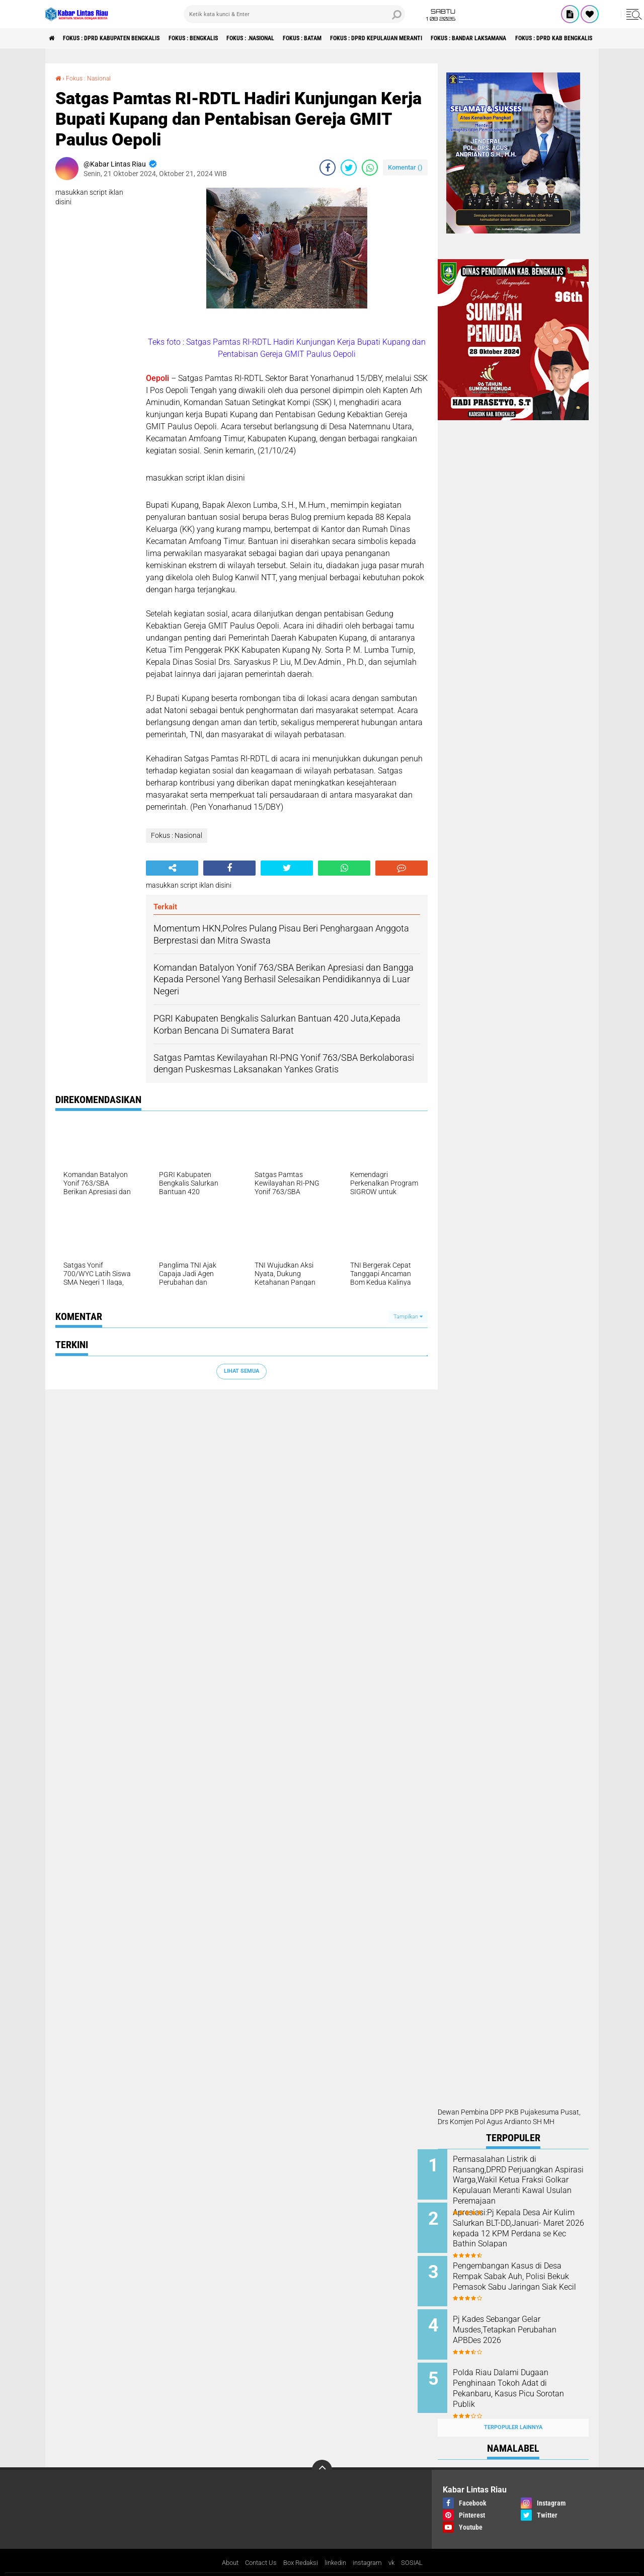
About (223, 2548)
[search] (294, 14)
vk (397, 2548)
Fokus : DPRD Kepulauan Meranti (442, 38)
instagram (372, 2548)
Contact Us (256, 2548)
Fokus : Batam (354, 38)
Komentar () (405, 167)
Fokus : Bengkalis (222, 38)
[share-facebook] (327, 168)
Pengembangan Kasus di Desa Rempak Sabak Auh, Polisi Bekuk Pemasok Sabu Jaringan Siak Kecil (522, 2276)
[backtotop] (322, 2454)
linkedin (337, 2548)
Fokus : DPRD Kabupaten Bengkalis (124, 38)
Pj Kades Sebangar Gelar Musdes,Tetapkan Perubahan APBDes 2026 (525, 2322)
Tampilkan (408, 1316)
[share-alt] (172, 867)
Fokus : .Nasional (291, 38)
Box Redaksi (300, 2548)
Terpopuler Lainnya (513, 2411)
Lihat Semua (241, 1370)
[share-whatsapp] (370, 168)
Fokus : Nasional (92, 78)
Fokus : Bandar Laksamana (551, 38)
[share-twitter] (349, 168)
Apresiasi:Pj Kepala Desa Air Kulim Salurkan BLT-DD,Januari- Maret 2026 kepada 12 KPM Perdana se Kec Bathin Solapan (522, 2230)
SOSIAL (419, 2548)
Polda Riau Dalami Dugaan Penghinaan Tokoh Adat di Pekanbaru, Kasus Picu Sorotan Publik (521, 2378)
